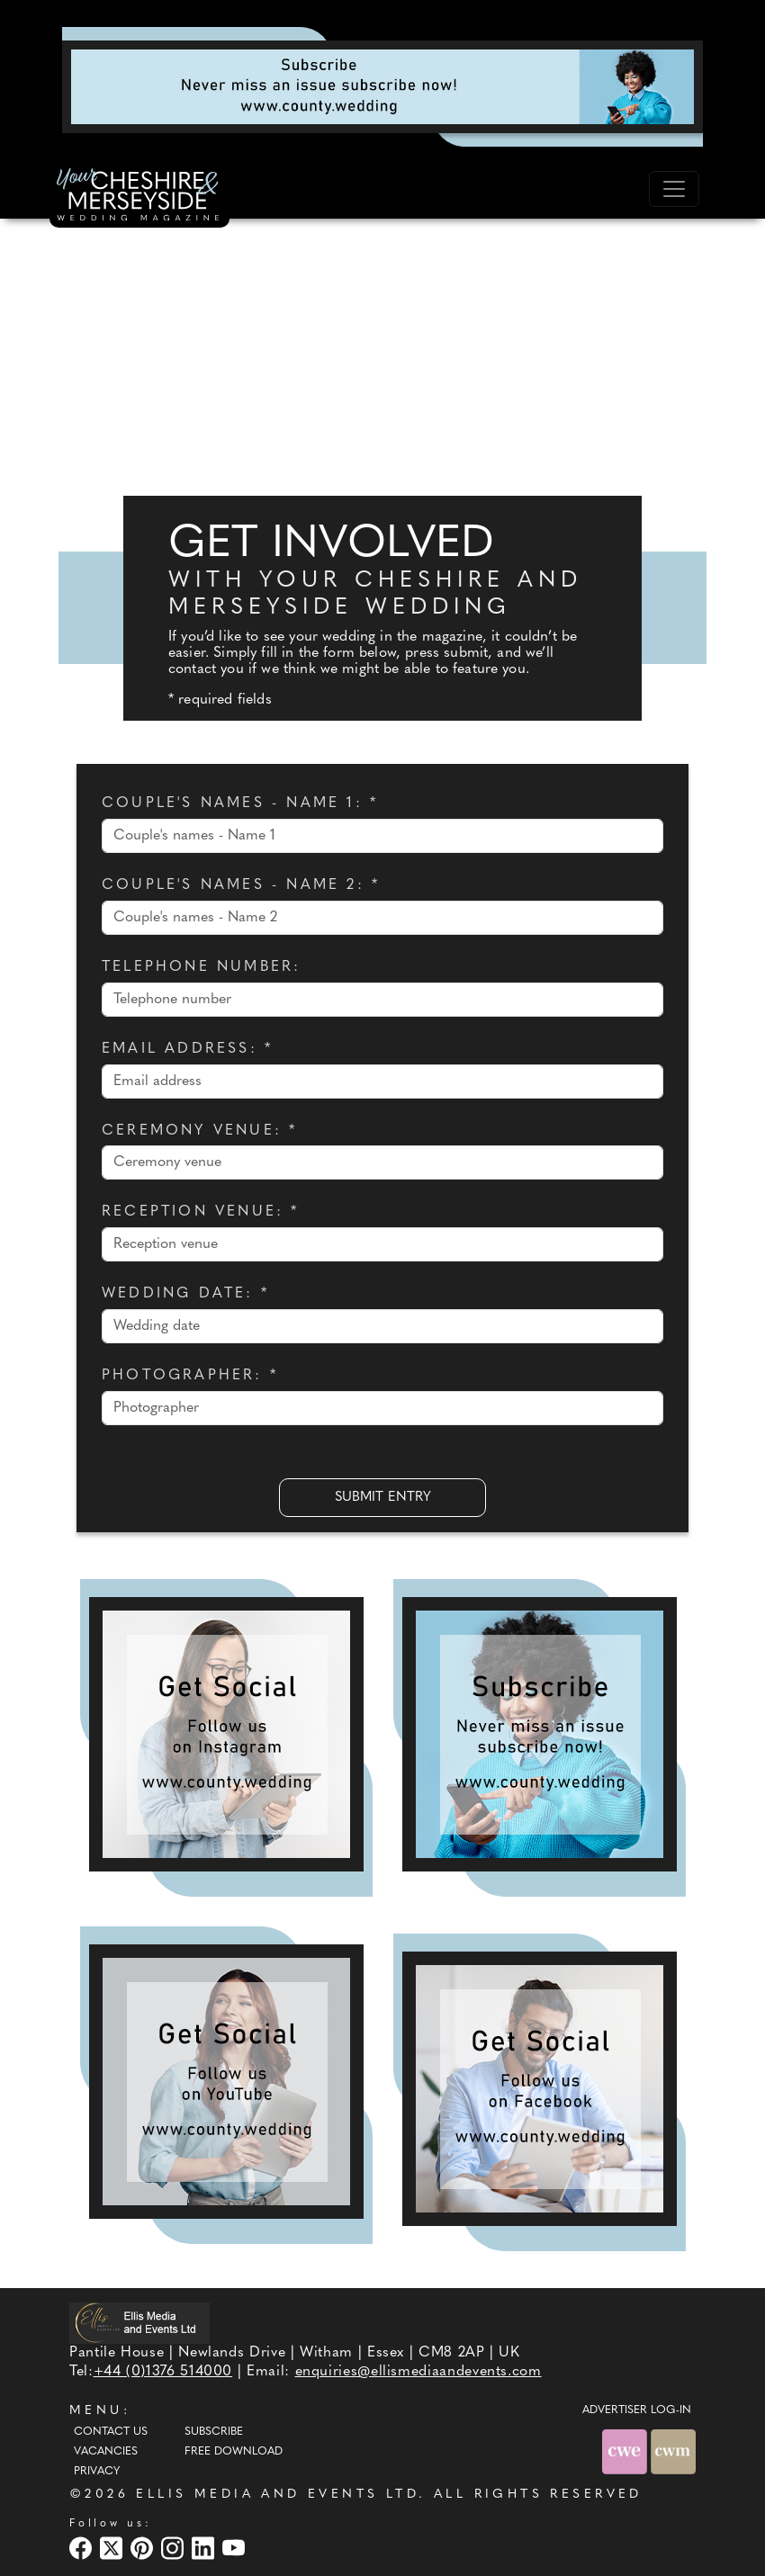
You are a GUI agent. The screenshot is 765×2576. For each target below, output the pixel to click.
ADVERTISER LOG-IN (636, 2410)
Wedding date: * (185, 1294)
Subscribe (213, 2432)
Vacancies (106, 2451)
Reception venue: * (201, 1212)
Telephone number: (201, 967)
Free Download (233, 2451)
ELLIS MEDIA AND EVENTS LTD (277, 2494)
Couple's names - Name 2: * (241, 885)
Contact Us (111, 2432)
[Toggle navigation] (674, 189)
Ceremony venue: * (199, 1131)
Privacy (97, 2471)
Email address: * (187, 1049)
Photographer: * (190, 1376)
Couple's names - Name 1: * (240, 803)
